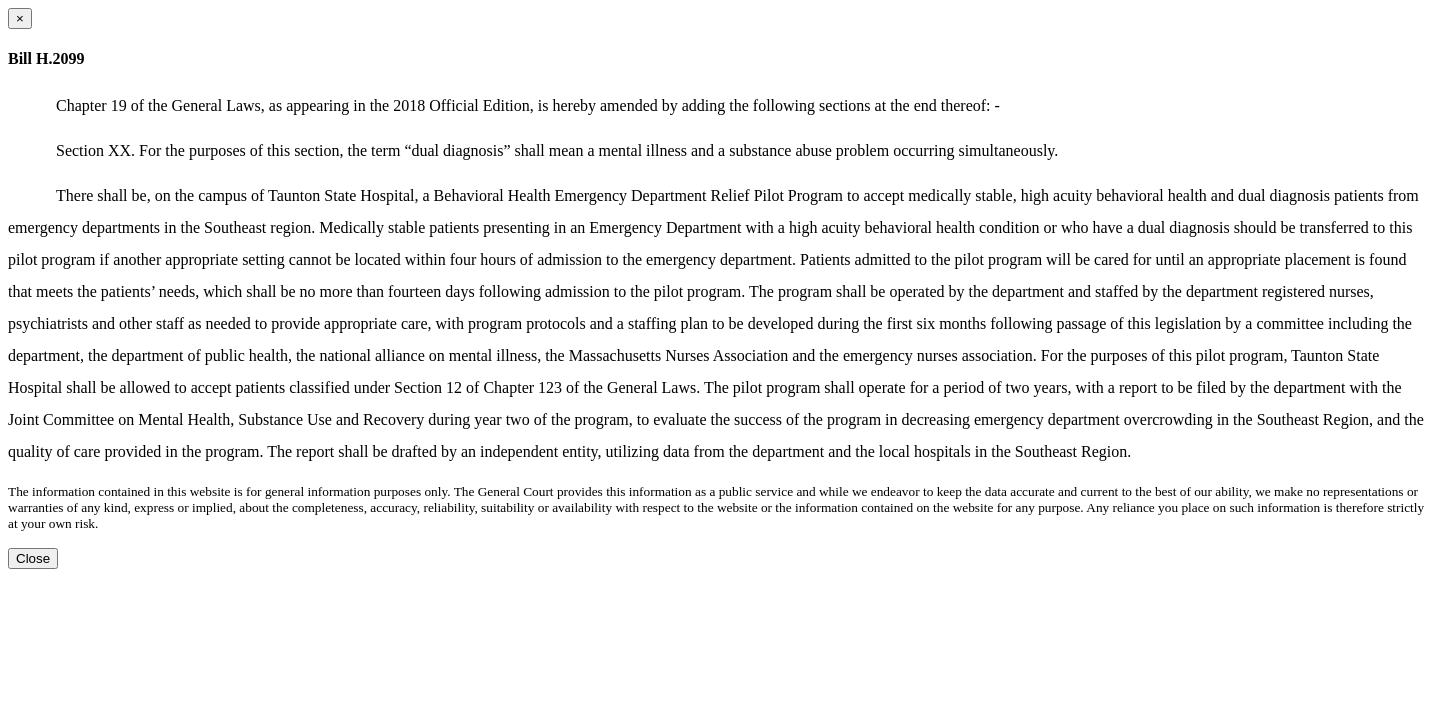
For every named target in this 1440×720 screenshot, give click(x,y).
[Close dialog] (20, 18)
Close (33, 558)
